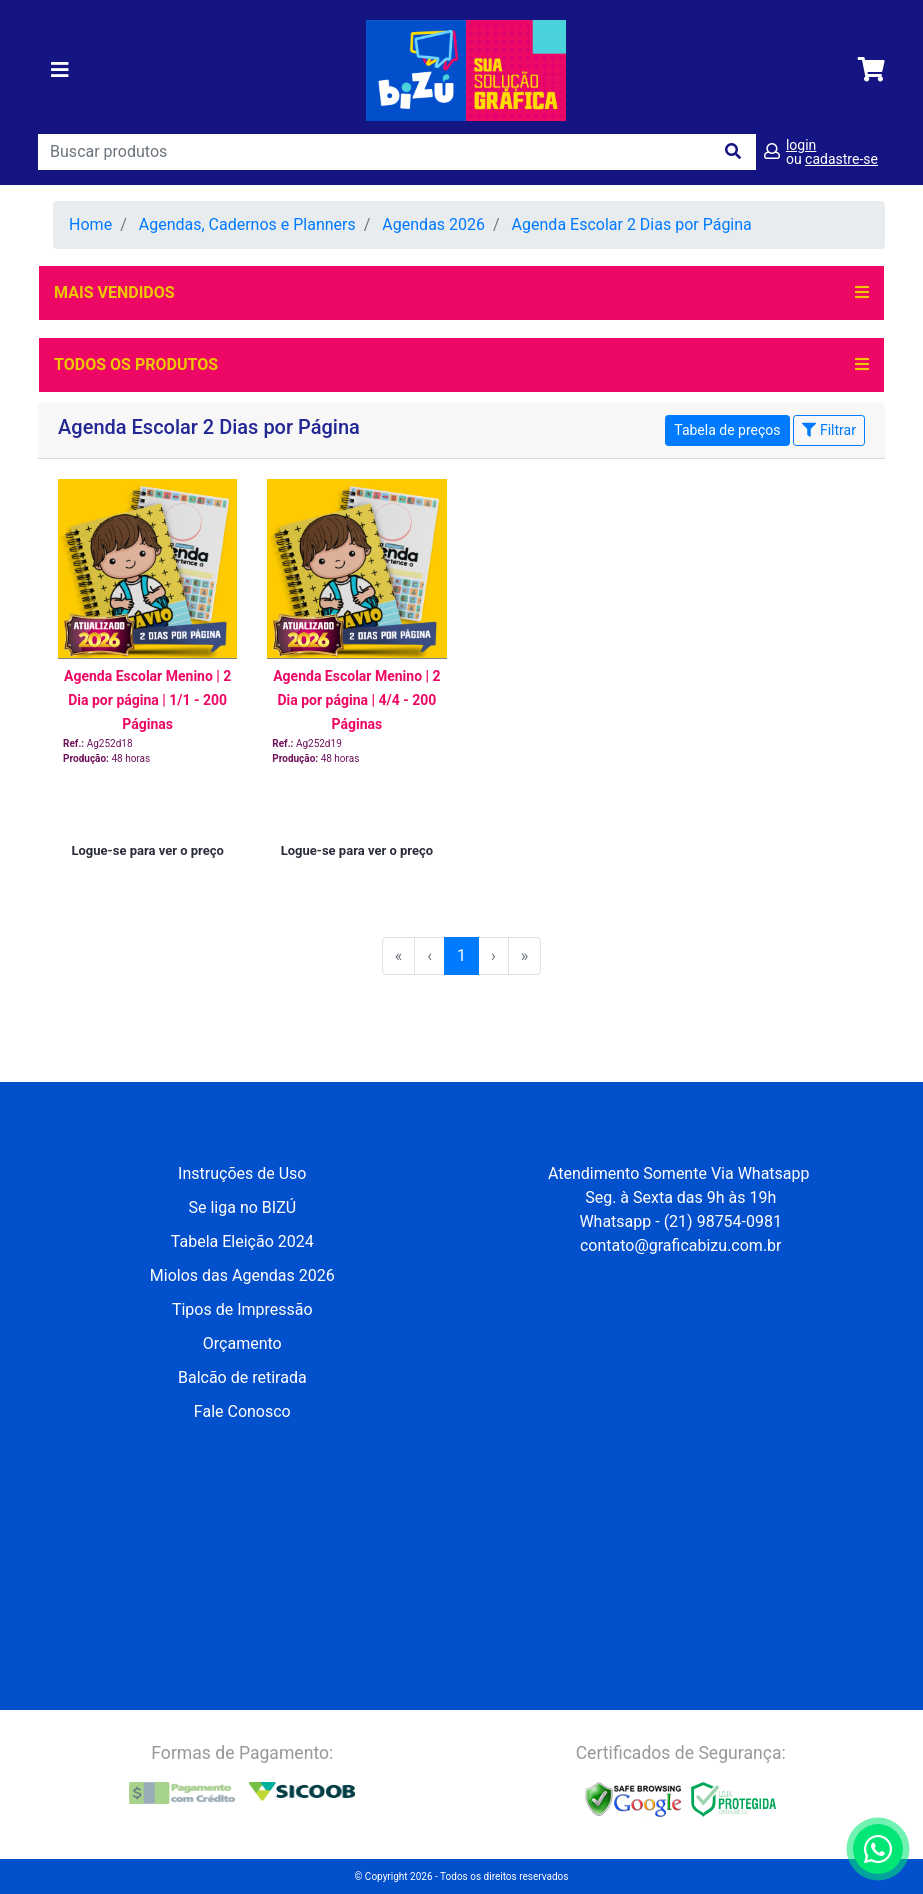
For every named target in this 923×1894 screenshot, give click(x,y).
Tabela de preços (727, 430)
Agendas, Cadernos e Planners (247, 224)
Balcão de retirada (242, 1377)
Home (90, 224)
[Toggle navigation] (60, 70)
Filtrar (828, 430)
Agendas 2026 (433, 224)
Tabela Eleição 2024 (242, 1241)
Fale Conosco (242, 1411)
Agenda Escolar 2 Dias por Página (632, 224)
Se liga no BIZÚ (242, 1207)
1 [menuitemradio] (461, 955)
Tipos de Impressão (242, 1309)
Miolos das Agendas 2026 (242, 1275)
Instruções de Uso (242, 1173)
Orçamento (242, 1343)
